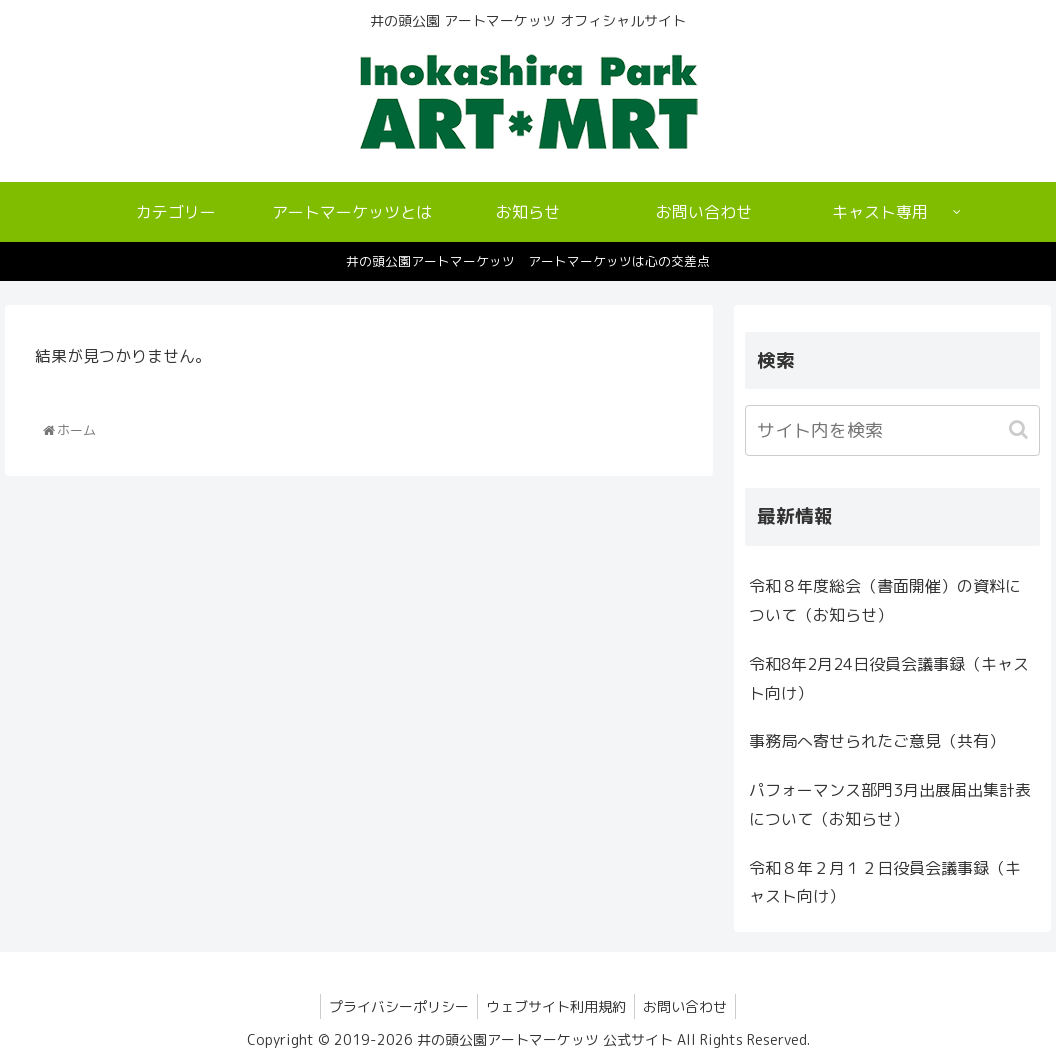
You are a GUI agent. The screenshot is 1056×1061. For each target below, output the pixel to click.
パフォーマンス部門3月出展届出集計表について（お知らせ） (890, 804)
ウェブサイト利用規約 (556, 1006)
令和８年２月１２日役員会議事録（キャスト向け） (885, 882)
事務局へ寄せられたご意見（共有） (877, 741)
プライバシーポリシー (395, 1006)
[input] (892, 430)
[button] (1020, 429)
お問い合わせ (689, 1006)
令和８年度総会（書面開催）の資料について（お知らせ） (885, 600)
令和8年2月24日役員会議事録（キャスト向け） (889, 678)
